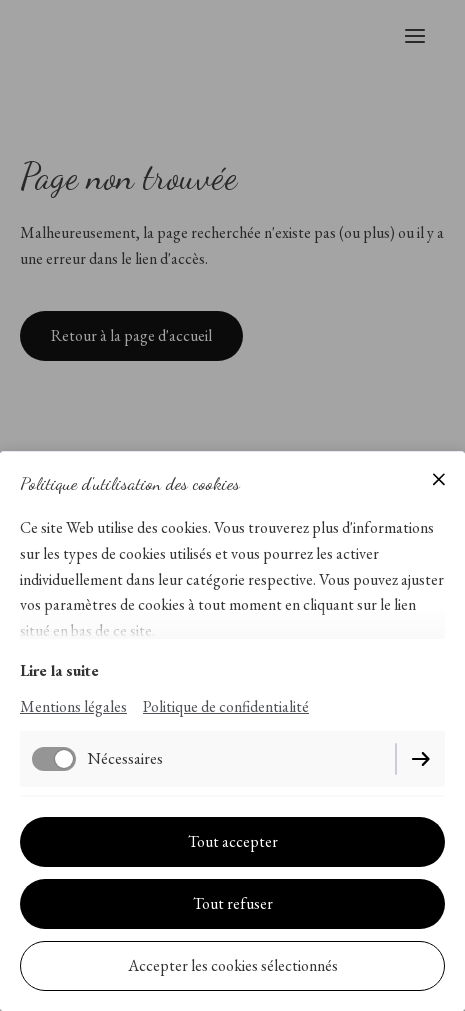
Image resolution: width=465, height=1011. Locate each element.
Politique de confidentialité (226, 706)
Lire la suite (59, 670)
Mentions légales (73, 706)
